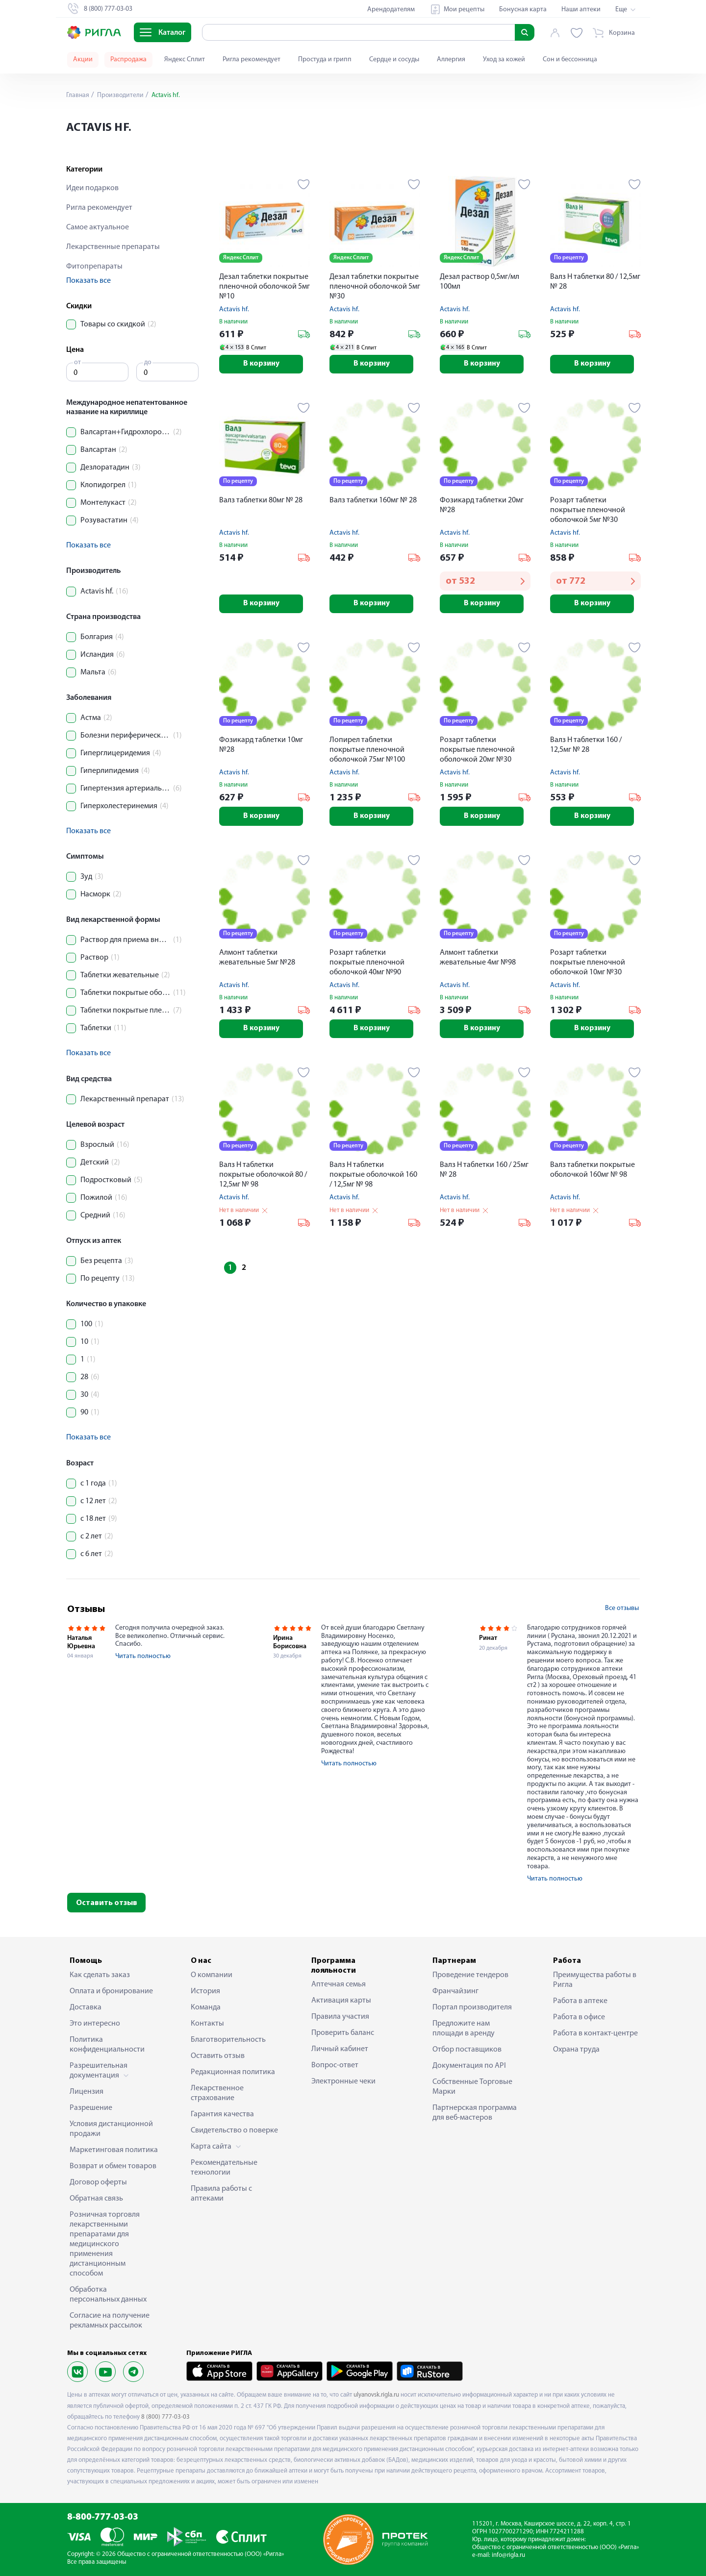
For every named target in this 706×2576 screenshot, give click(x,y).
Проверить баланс (342, 2033)
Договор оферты (98, 2182)
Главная (78, 95)
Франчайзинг (455, 1991)
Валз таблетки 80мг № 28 (261, 501)
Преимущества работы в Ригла (594, 1980)
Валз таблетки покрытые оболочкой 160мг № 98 (592, 1173)
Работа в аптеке (580, 2001)
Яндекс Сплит (184, 59)
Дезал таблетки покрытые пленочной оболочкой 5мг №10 (264, 286)
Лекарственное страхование (217, 2093)
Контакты (207, 2024)
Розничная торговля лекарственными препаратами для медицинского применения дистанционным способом (105, 2244)
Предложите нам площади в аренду (463, 2028)
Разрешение (91, 2108)
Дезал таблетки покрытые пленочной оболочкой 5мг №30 (374, 286)
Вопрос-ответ (334, 2065)
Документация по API (469, 2066)
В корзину (264, 365)
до (147, 362)
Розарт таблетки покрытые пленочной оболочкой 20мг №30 (477, 752)
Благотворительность (228, 2040)
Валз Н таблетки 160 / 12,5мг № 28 (586, 747)
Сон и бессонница (570, 59)
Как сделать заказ (100, 1975)
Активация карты (341, 2001)
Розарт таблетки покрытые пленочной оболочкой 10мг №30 (587, 965)
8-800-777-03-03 (102, 2517)
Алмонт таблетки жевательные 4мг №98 (478, 960)
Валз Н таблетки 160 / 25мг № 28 (484, 1173)
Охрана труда (576, 2050)
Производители (120, 95)
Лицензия (86, 2092)
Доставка (85, 2007)
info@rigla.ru (508, 2555)
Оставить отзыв (106, 1903)
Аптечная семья (338, 1984)
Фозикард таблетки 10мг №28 (261, 747)
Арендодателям (391, 9)
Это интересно (95, 2024)
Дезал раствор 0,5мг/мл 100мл (479, 282)
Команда (206, 2007)
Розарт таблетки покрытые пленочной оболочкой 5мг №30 (587, 511)
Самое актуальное (97, 227)
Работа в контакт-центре (595, 2033)
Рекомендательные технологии (224, 2168)
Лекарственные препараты (113, 247)
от (77, 362)
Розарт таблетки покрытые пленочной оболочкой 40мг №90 (366, 965)
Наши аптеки (581, 9)
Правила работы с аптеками (221, 2194)
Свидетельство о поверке (234, 2130)
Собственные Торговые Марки (472, 2087)
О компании (211, 1975)
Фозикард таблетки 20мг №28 (482, 506)
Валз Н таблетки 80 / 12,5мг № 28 (595, 282)
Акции (83, 59)
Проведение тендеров (470, 1975)
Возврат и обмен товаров (113, 2166)
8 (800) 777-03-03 (165, 2417)
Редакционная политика (233, 2072)
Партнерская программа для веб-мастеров (474, 2113)
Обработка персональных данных (108, 2295)
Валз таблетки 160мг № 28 (373, 501)
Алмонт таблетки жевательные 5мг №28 (257, 960)
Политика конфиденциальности (107, 2045)
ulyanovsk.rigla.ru (376, 2395)
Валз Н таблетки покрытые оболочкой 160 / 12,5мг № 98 (373, 1178)
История (205, 1991)
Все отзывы (622, 1608)
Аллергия (451, 59)
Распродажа (128, 59)
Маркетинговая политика (114, 2150)
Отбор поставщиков (467, 2050)
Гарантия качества (222, 2114)
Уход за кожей (504, 59)
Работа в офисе (579, 2017)
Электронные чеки (343, 2081)
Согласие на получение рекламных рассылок (110, 2320)
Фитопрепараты (94, 267)
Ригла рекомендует (251, 59)
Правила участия (340, 2017)
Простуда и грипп (325, 59)
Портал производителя (472, 2007)
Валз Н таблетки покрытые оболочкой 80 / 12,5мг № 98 (263, 1178)
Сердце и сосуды (394, 59)
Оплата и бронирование (111, 1991)
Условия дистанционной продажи (111, 2129)
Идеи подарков (92, 188)
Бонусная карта (523, 9)
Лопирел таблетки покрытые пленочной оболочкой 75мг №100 (367, 752)
